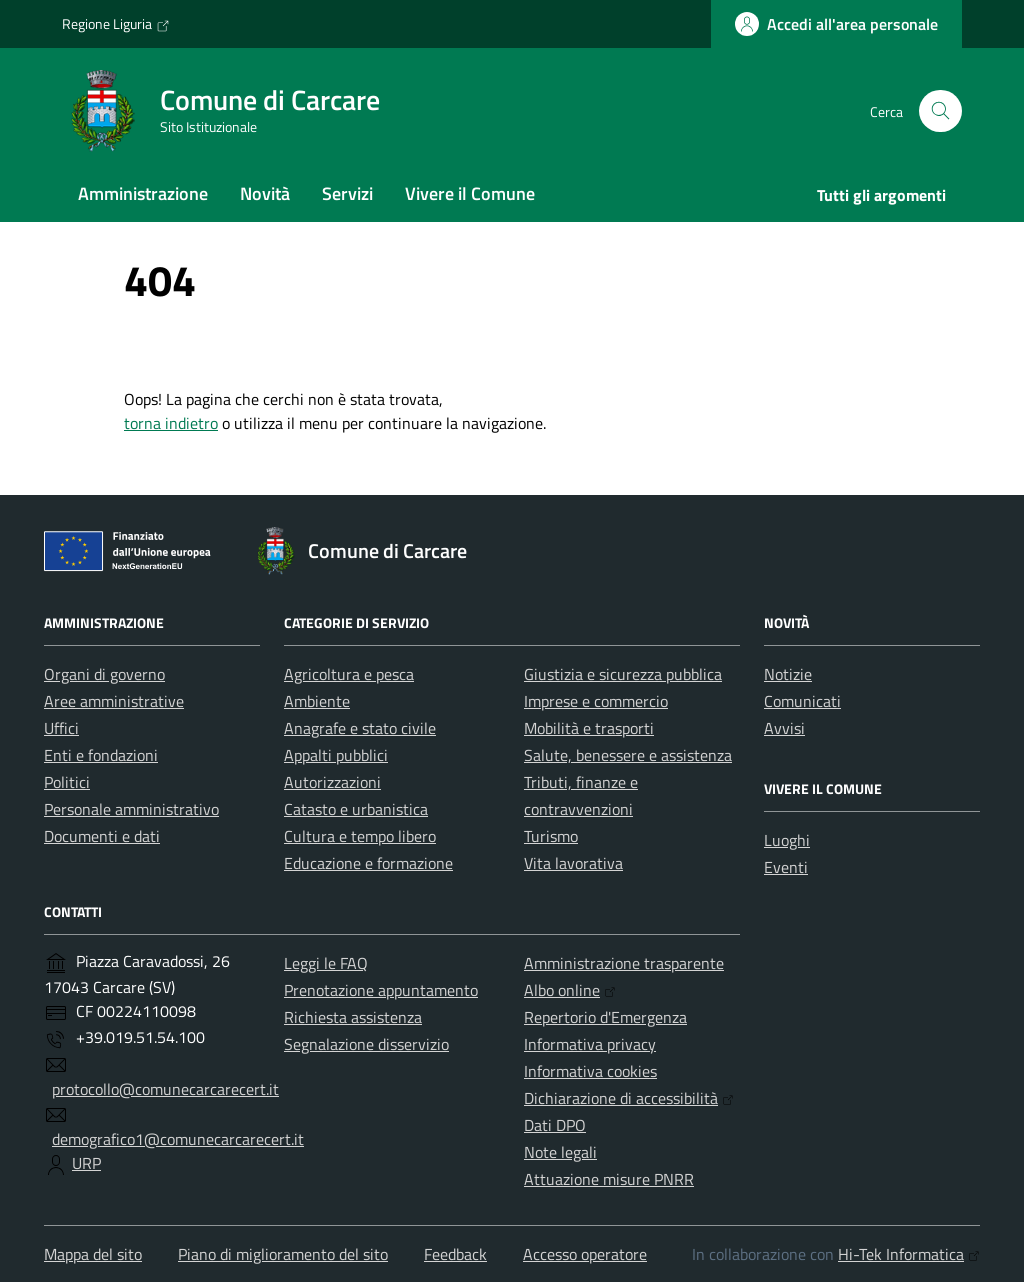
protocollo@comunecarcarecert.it (165, 1089)
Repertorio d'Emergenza (605, 1017)
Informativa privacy (590, 1044)
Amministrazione (143, 193)
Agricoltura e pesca (349, 674)
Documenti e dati (102, 836)
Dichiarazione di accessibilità (629, 1098)
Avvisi (784, 728)
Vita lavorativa (573, 863)
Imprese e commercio (596, 701)
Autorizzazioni (332, 782)
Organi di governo (104, 674)
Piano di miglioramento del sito (283, 1254)
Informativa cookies (590, 1071)
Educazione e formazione (368, 863)
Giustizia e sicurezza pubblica (623, 674)
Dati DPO (555, 1125)
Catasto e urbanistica (356, 809)
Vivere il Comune (470, 193)
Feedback (455, 1254)
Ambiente (317, 701)
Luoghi (787, 840)
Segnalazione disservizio (366, 1044)
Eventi (786, 867)
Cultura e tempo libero (360, 836)
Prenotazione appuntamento (381, 990)
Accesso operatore (585, 1254)
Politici (67, 782)
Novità (265, 193)
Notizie (788, 674)
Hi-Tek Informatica (909, 1254)
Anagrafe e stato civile (360, 728)
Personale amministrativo (131, 809)
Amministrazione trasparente (624, 963)
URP (86, 1163)
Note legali (560, 1152)
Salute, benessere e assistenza (628, 755)
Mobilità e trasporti (589, 728)
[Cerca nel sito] (940, 111)
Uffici (61, 728)
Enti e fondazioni (101, 755)
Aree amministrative (114, 701)
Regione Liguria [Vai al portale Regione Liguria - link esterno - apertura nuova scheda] (116, 24)
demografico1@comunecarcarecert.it (178, 1139)
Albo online (570, 990)
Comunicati (802, 701)
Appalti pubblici (336, 755)
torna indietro (171, 423)
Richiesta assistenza (353, 1017)
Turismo (551, 836)
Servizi (347, 193)
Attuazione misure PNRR (609, 1179)
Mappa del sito (93, 1254)
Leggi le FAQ (326, 963)
